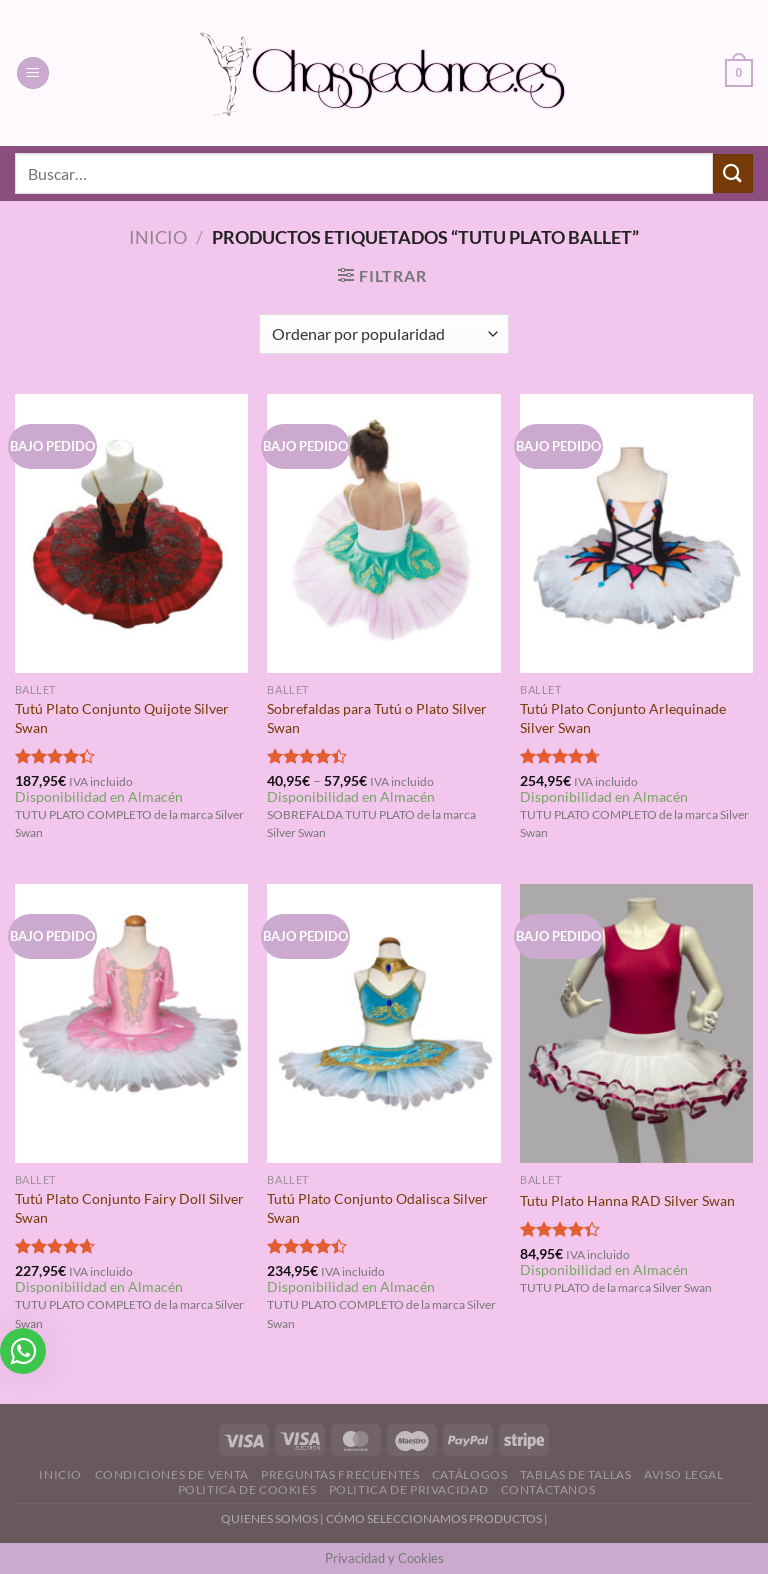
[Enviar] (733, 173)
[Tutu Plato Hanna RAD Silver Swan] (636, 1023)
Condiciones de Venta (172, 1474)
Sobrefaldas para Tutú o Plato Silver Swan (377, 718)
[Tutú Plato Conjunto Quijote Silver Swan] (131, 533)
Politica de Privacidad (408, 1489)
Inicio (158, 237)
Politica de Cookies (247, 1489)
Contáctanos (548, 1489)
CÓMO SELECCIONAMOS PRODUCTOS (434, 1518)
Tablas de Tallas (576, 1474)
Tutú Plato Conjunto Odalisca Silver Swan (377, 1208)
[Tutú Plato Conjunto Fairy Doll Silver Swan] (131, 1023)
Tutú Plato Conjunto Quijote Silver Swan (122, 718)
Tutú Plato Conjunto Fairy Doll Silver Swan (129, 1208)
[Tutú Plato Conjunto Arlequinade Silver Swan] (636, 533)
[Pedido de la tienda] (383, 334)
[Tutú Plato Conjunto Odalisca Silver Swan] (383, 1023)
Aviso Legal (684, 1474)
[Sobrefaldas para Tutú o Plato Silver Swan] (383, 533)
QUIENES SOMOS (269, 1518)
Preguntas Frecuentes (340, 1474)
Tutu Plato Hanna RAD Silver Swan (627, 1200)
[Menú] (33, 73)
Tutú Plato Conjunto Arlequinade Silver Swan (623, 718)
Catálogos (470, 1474)
